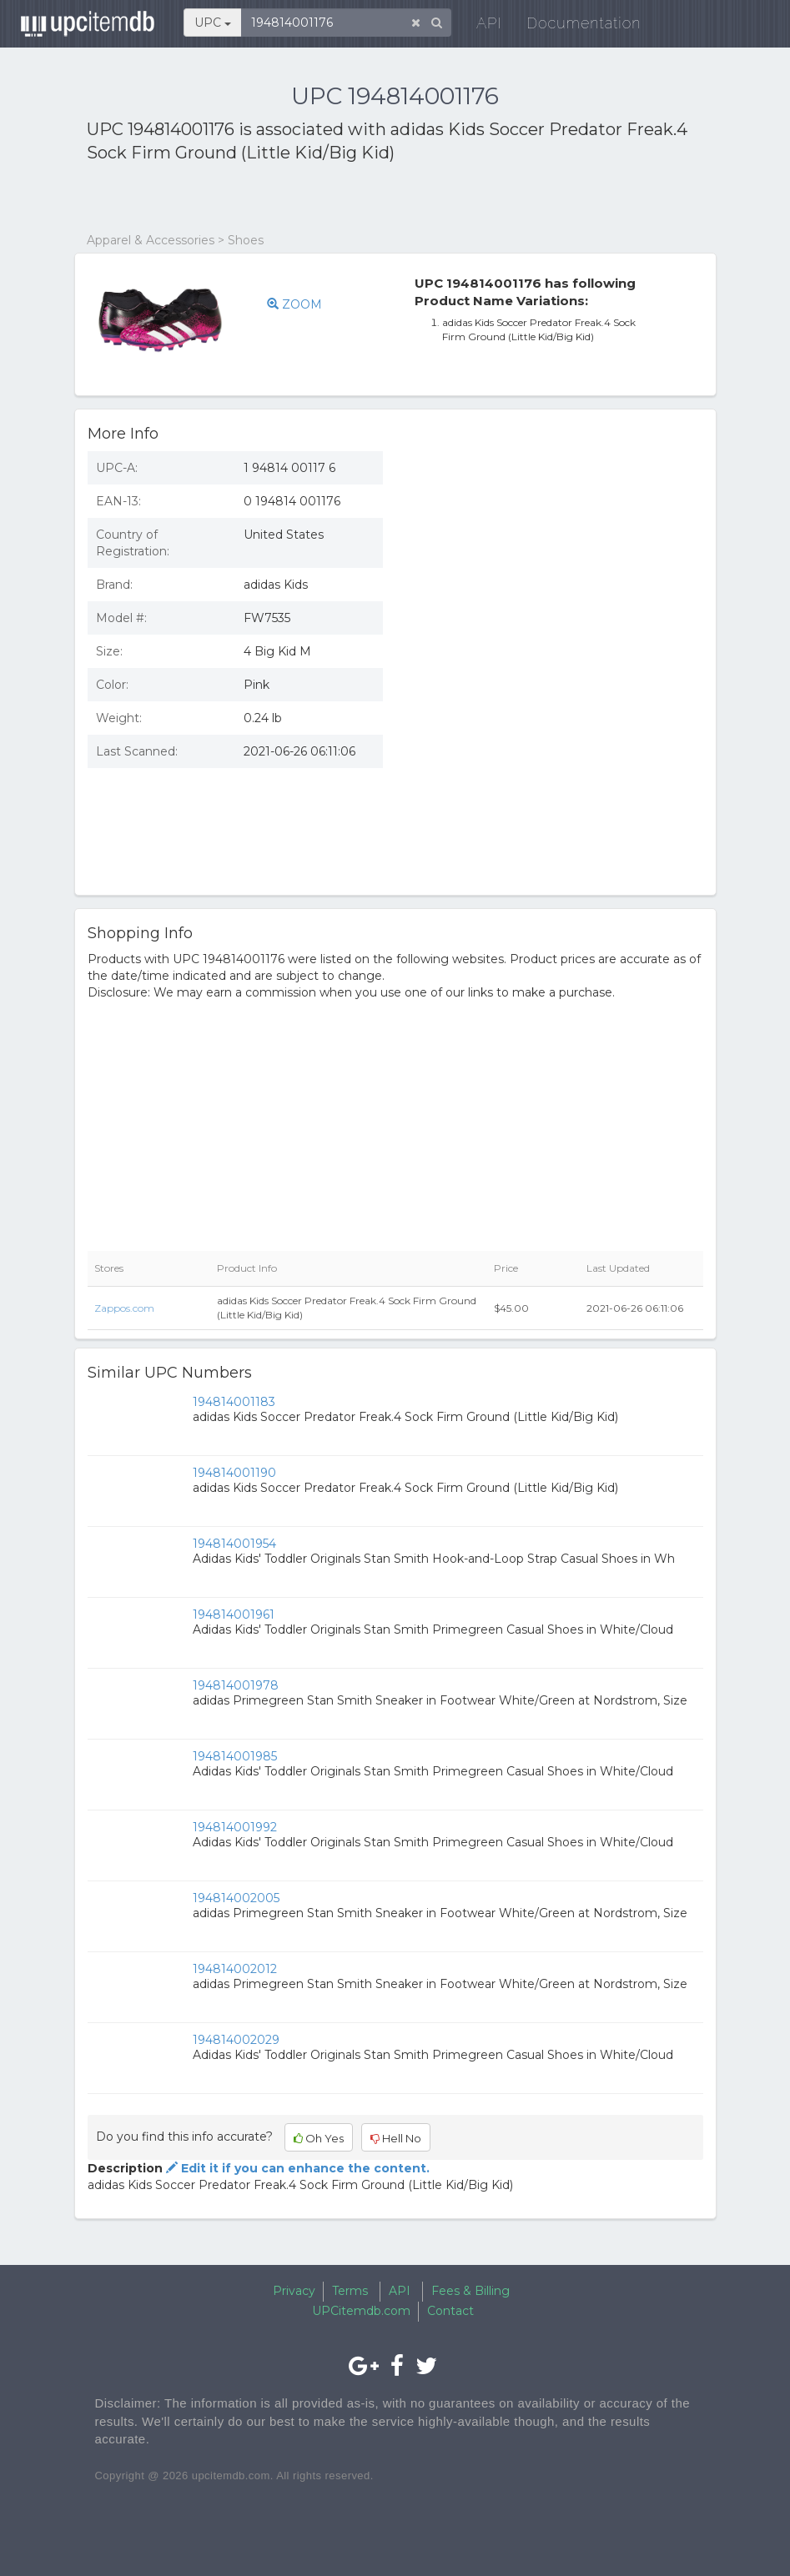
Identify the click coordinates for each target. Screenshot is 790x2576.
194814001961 (233, 1614)
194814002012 (235, 1968)
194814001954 (234, 1543)
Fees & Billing (470, 2290)
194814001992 (235, 1827)
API (484, 24)
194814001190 (234, 1472)
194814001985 (235, 1756)
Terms (350, 2290)
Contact (450, 2310)
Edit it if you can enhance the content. (296, 2168)
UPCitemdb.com (361, 2310)
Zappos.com (124, 1308)
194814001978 (236, 1685)
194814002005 (236, 1898)
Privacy (294, 2290)
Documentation (579, 24)
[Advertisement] (282, 198)
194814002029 (236, 2039)
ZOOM (294, 304)
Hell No (395, 2138)
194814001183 (234, 1401)
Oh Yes (319, 2138)
